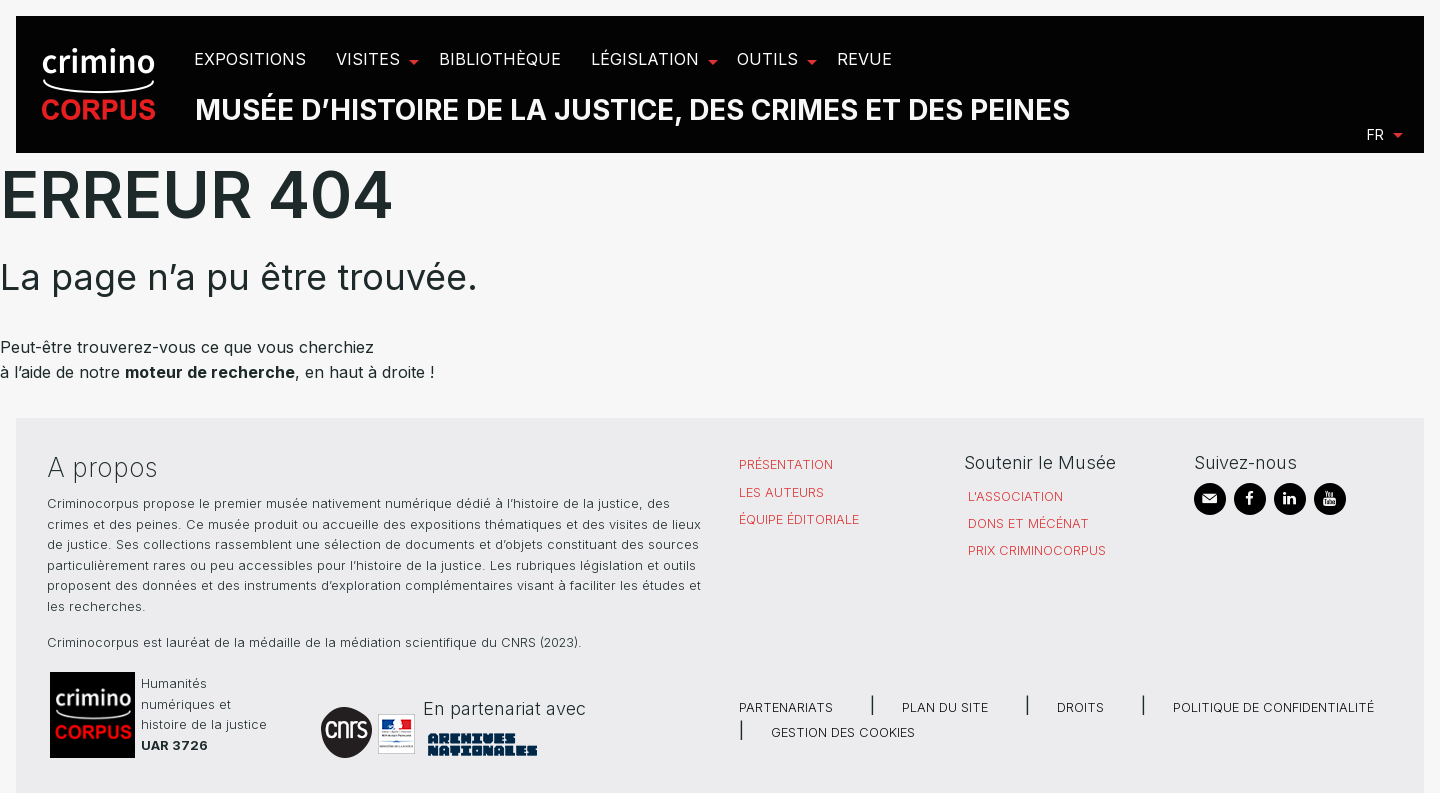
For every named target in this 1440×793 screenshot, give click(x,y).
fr (1375, 134)
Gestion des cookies (843, 732)
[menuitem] (101, 84)
